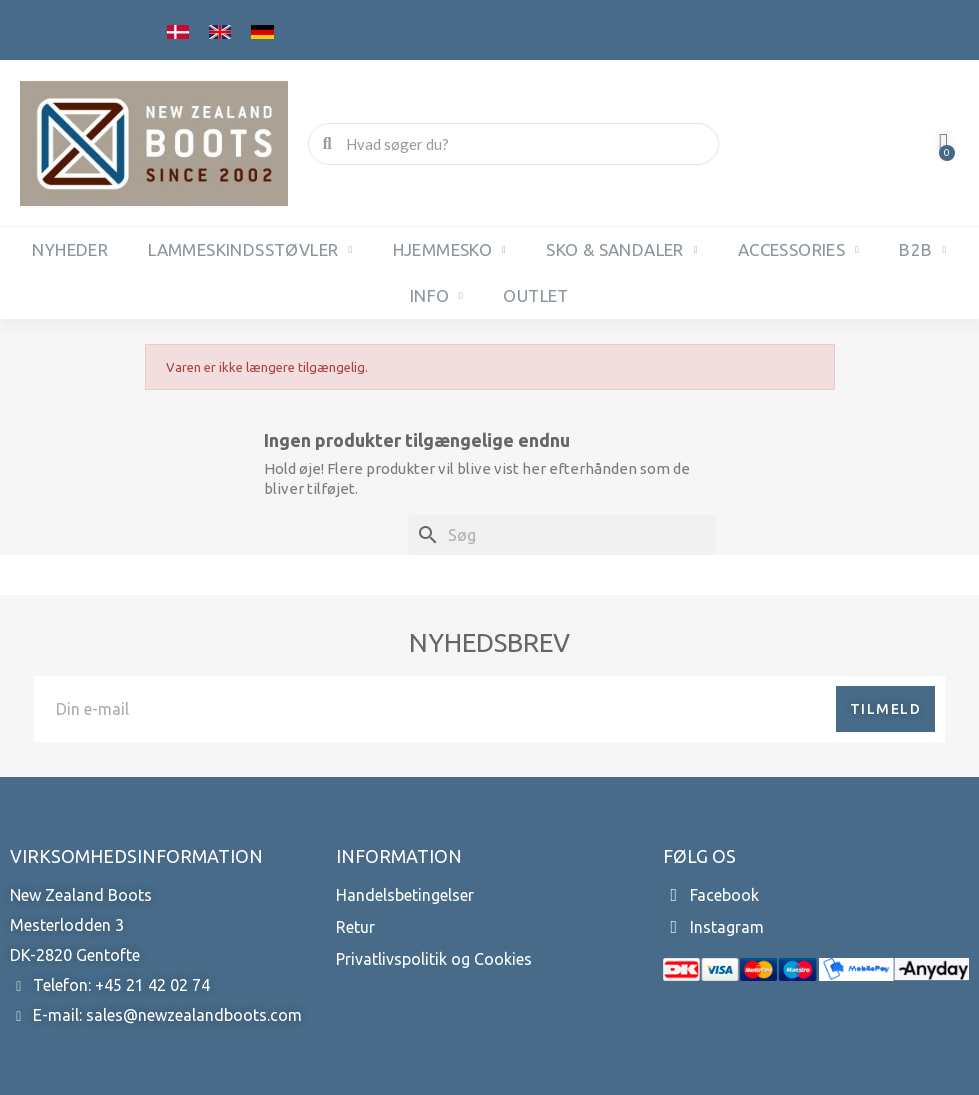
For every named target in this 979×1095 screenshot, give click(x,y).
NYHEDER (70, 249)
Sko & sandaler (622, 250)
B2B (922, 250)
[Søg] (562, 535)
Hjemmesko (450, 250)
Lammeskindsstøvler (250, 250)
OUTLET (535, 295)
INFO (437, 296)
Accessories (798, 250)
